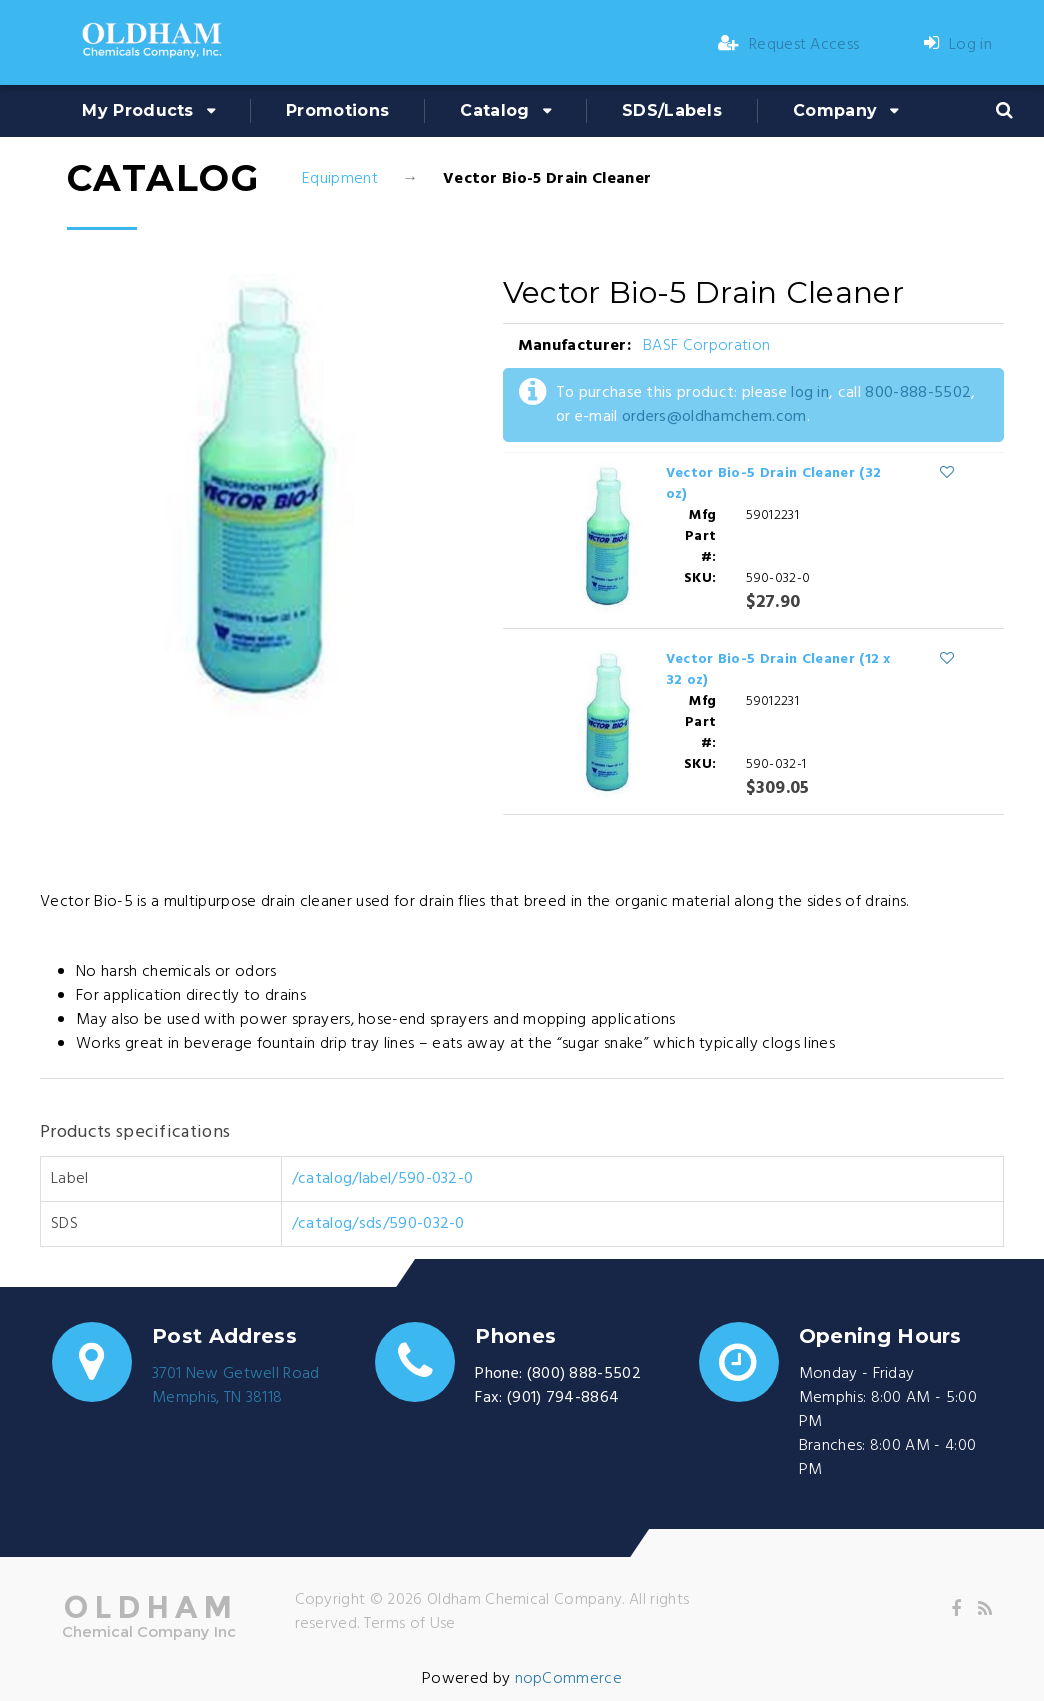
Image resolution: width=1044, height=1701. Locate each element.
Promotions (337, 110)
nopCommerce (569, 1679)
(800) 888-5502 (584, 1374)
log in (810, 393)
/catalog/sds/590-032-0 (378, 1224)
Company (835, 110)
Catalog (494, 110)
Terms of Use (410, 1624)
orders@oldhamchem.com (714, 417)
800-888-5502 (918, 393)
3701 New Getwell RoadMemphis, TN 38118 (236, 1386)
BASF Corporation (706, 346)
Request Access (789, 45)
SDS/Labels (672, 110)
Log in (958, 45)
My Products (138, 110)
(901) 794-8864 (563, 1398)
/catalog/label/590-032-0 (383, 1179)
